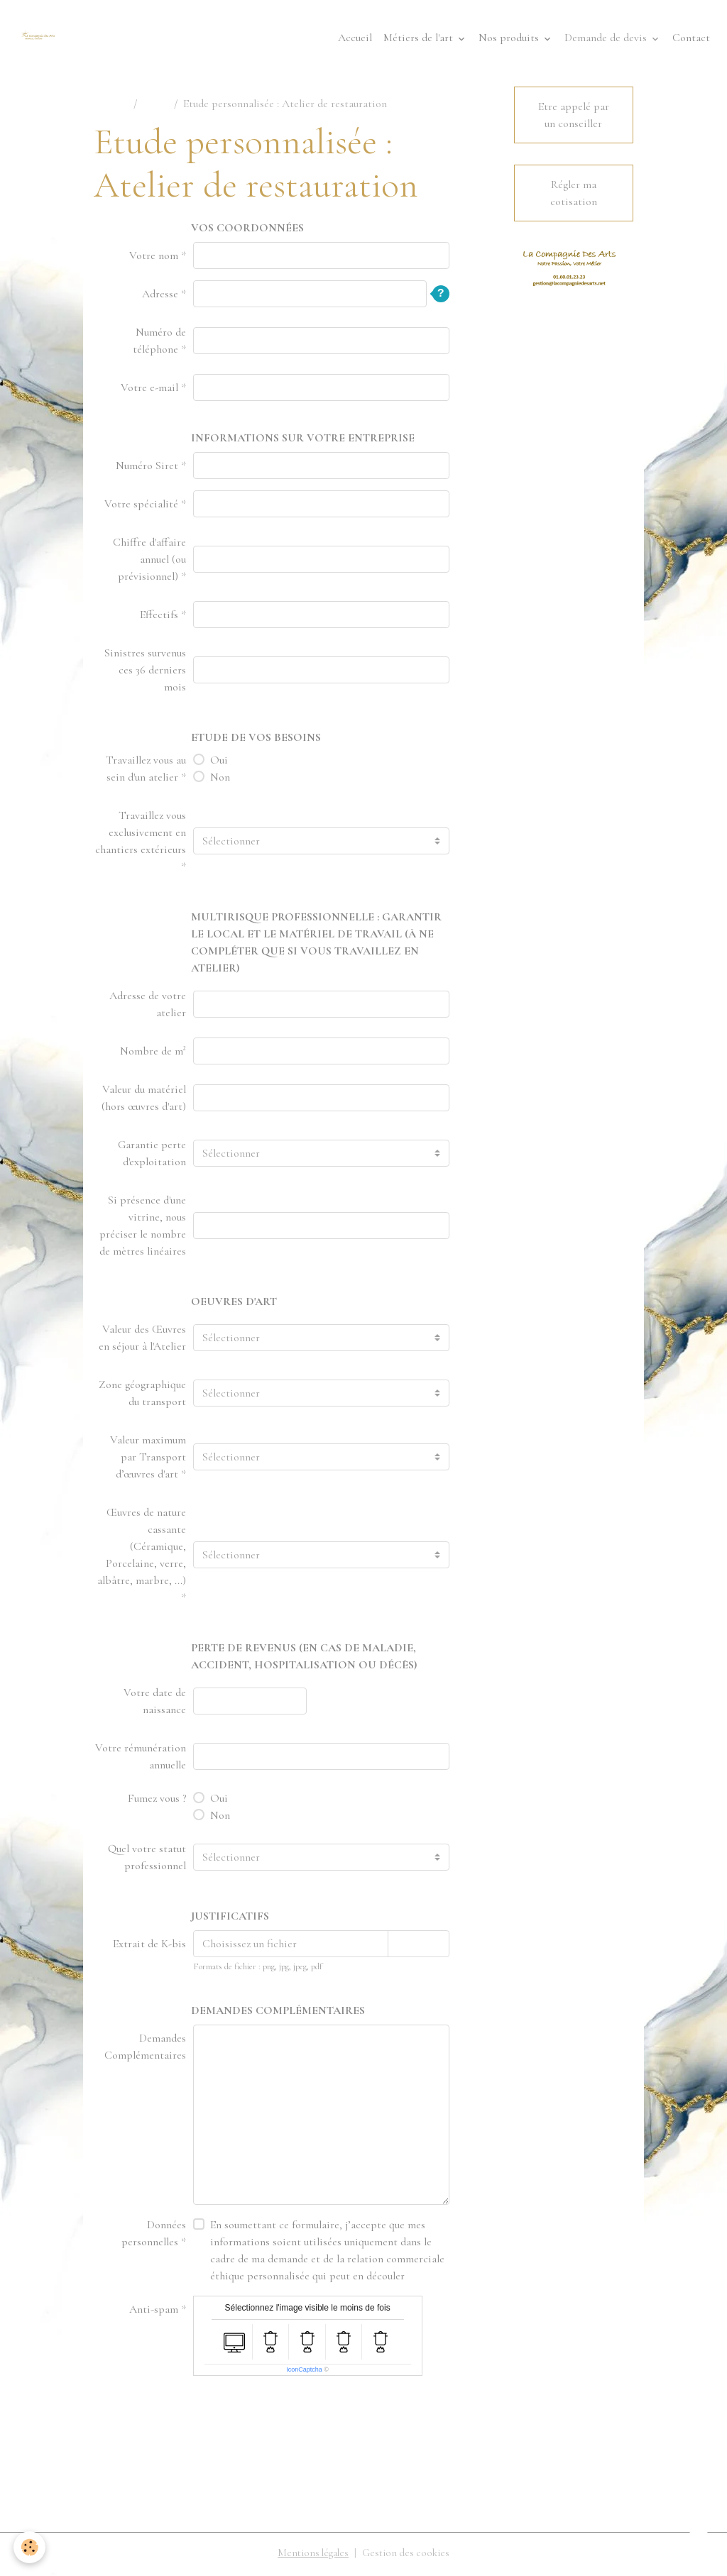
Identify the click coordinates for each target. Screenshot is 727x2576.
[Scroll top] (698, 2547)
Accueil (355, 40)
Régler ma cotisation (573, 196)
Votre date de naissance (155, 1704)
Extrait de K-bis (149, 1947)
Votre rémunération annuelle (140, 1760)
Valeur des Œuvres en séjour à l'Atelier (142, 1341)
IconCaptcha (304, 2373)
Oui (219, 763)
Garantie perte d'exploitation (152, 1156)
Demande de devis (607, 40)
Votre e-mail (149, 391)
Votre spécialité (141, 507)
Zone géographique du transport (142, 1396)
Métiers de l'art (419, 40)
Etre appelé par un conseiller (573, 118)
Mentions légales (311, 2556)
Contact (691, 40)
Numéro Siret (147, 469)
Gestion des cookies (408, 2556)
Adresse (160, 297)
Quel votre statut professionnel (147, 1860)
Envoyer (220, 2421)
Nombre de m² (153, 1054)
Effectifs (159, 618)
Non (220, 781)
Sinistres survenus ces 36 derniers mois (145, 673)
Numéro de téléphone (159, 344)
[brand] (42, 39)
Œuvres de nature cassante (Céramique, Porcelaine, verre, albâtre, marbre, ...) (141, 1550)
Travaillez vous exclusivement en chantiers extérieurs (140, 836)
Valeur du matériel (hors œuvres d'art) (144, 1101)
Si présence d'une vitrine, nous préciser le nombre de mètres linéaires (142, 1229)
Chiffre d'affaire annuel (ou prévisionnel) (149, 563)
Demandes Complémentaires (145, 2050)
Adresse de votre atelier (147, 1007)
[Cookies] (30, 2547)
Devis (155, 107)
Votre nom (153, 259)
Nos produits (510, 40)
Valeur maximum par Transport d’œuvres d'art (148, 1460)
